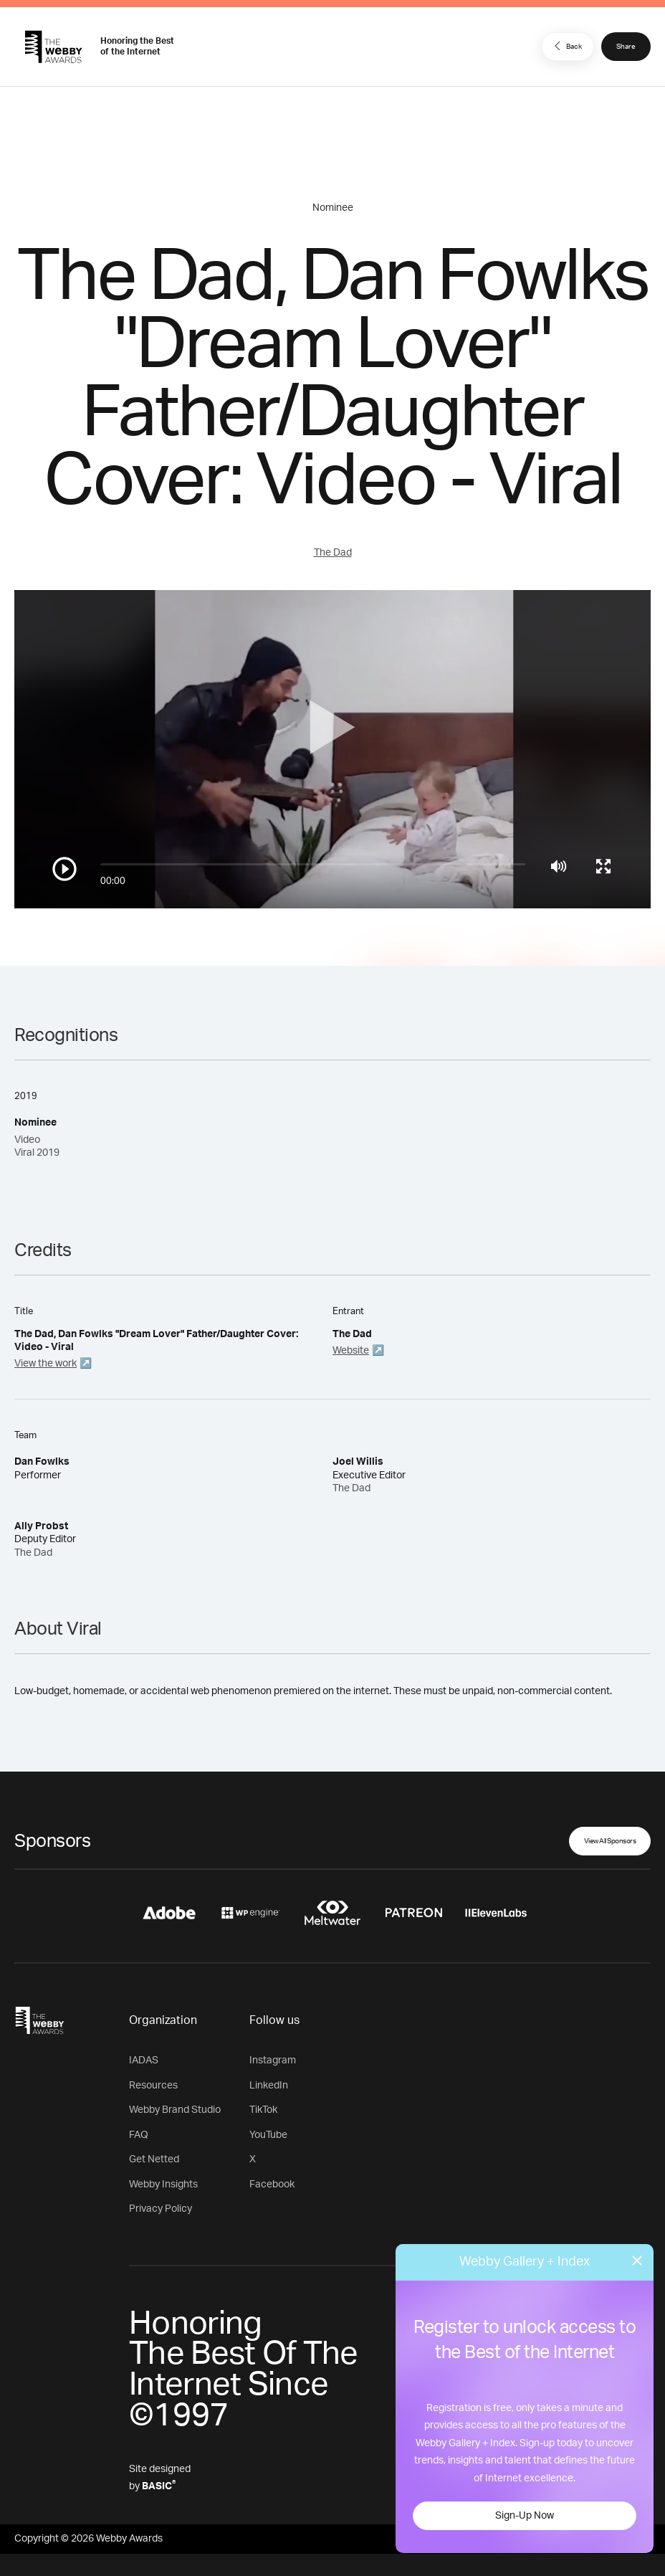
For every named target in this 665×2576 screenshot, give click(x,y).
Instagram (272, 2060)
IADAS (143, 2060)
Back (566, 46)
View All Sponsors (610, 1841)
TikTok (263, 2110)
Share (626, 46)
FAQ (138, 2135)
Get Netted (154, 2159)
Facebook (272, 2185)
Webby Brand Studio (175, 2110)
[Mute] (558, 866)
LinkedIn (268, 2086)
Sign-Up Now (524, 2516)
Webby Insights (163, 2185)
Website (350, 1351)
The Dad (333, 553)
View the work (45, 1364)
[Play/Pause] (64, 869)
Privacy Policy (160, 2209)
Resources (153, 2086)
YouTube (268, 2135)
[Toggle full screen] (603, 866)
